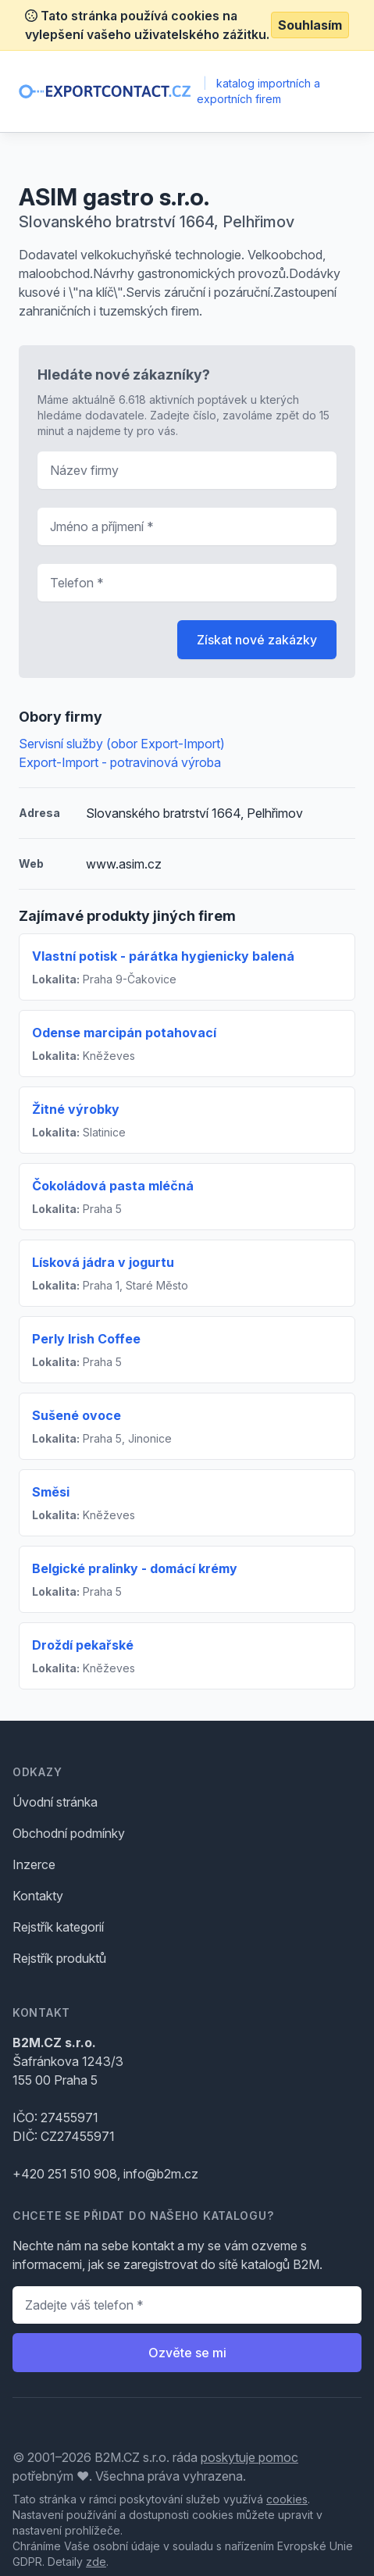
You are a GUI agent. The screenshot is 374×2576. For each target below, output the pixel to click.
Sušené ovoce (76, 1415)
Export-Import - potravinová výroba (120, 762)
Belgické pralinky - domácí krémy (134, 1568)
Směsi (50, 1492)
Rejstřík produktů (59, 1958)
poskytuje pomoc (249, 2457)
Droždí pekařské (83, 1645)
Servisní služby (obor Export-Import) (122, 743)
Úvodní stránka (55, 1802)
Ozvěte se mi (187, 2352)
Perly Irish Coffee (86, 1339)
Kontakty (37, 1895)
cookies (287, 2499)
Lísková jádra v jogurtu (103, 1262)
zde (96, 2561)
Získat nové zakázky (257, 640)
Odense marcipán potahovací (124, 1032)
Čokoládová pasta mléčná (113, 1185)
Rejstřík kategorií (58, 1927)
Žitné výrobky (75, 1109)
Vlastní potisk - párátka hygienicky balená (163, 956)
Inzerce (33, 1864)
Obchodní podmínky (68, 1833)
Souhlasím (310, 25)
